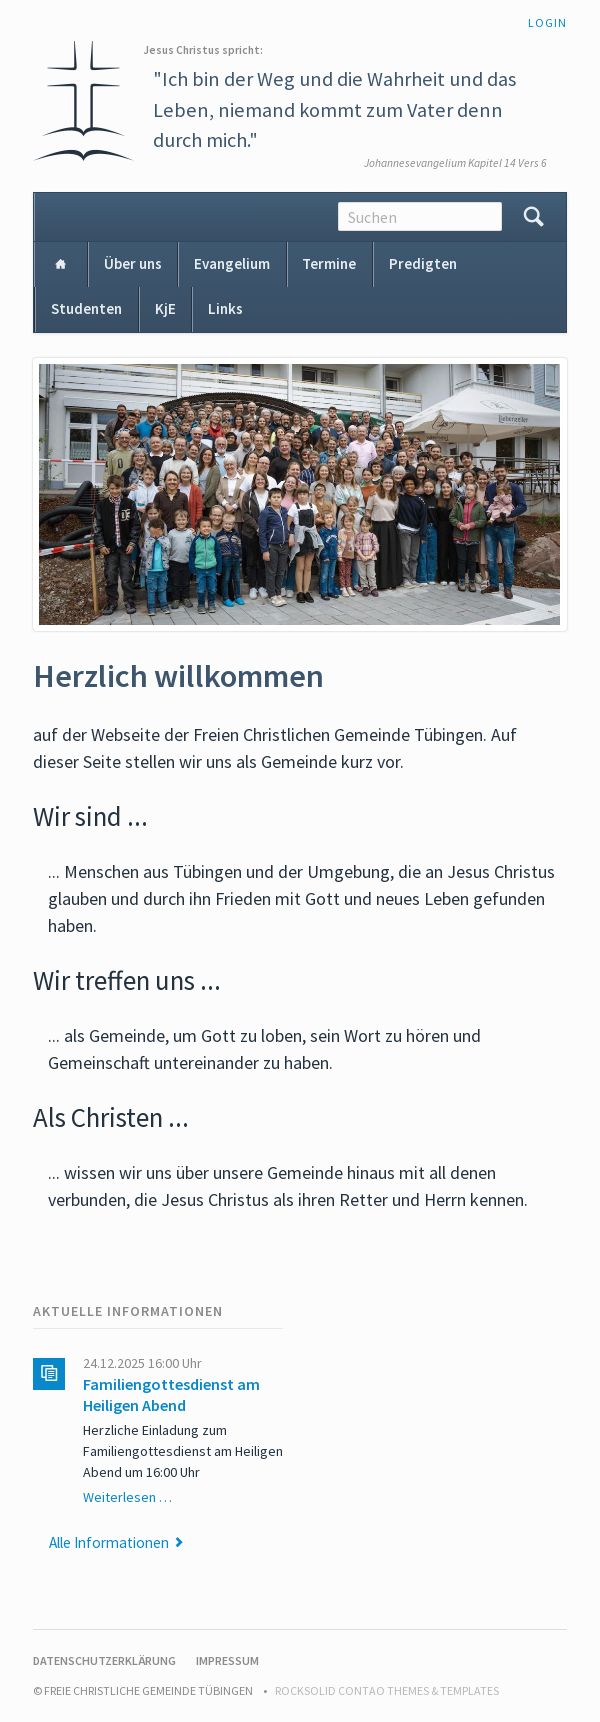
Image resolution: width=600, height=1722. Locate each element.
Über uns (133, 263)
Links (225, 308)
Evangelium (232, 263)
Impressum (227, 1660)
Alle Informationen (109, 1542)
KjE (165, 308)
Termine (329, 263)
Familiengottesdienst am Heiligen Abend (171, 1394)
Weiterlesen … (127, 1497)
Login (547, 22)
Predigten (423, 263)
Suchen (534, 217)
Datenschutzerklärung (104, 1660)
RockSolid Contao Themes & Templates (387, 1690)
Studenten (86, 308)
